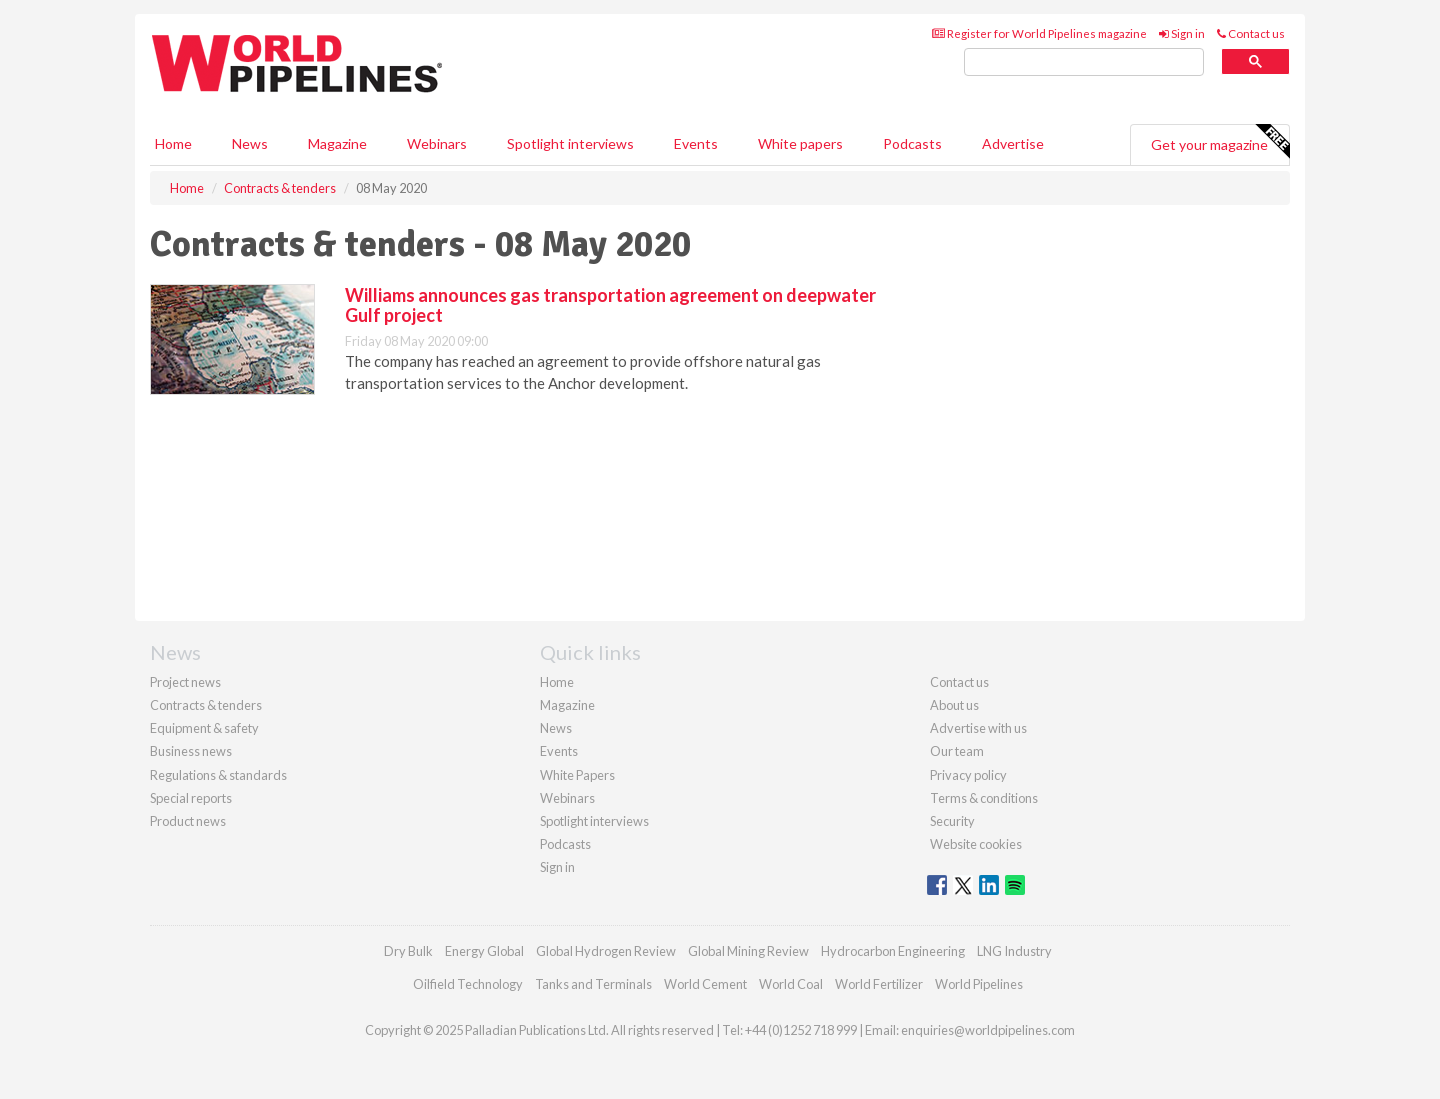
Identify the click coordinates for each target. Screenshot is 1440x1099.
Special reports (191, 798)
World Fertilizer (879, 984)
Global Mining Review (748, 951)
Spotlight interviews (570, 143)
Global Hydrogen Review (606, 951)
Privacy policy (968, 775)
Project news (185, 682)
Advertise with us (978, 728)
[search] (1084, 62)
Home (173, 143)
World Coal (791, 984)
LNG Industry (1014, 951)
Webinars (437, 143)
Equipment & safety (204, 728)
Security (952, 821)
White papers (800, 143)
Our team (957, 751)
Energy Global (484, 951)
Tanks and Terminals (593, 984)
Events (696, 143)
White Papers (577, 775)
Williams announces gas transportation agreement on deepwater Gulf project (610, 305)
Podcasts (912, 143)
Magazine (337, 143)
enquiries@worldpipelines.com (988, 1030)
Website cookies (976, 844)
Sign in (1182, 33)
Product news (188, 821)
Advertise (1013, 143)
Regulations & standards (218, 775)
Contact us (1251, 33)
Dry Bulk (408, 951)
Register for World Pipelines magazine (1039, 33)
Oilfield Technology (468, 984)
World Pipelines (979, 984)
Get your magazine (1220, 142)
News (556, 728)
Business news (191, 751)
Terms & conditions (984, 798)
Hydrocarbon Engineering (893, 951)
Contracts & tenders (206, 705)
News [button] (250, 143)
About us (954, 705)
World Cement (705, 984)
